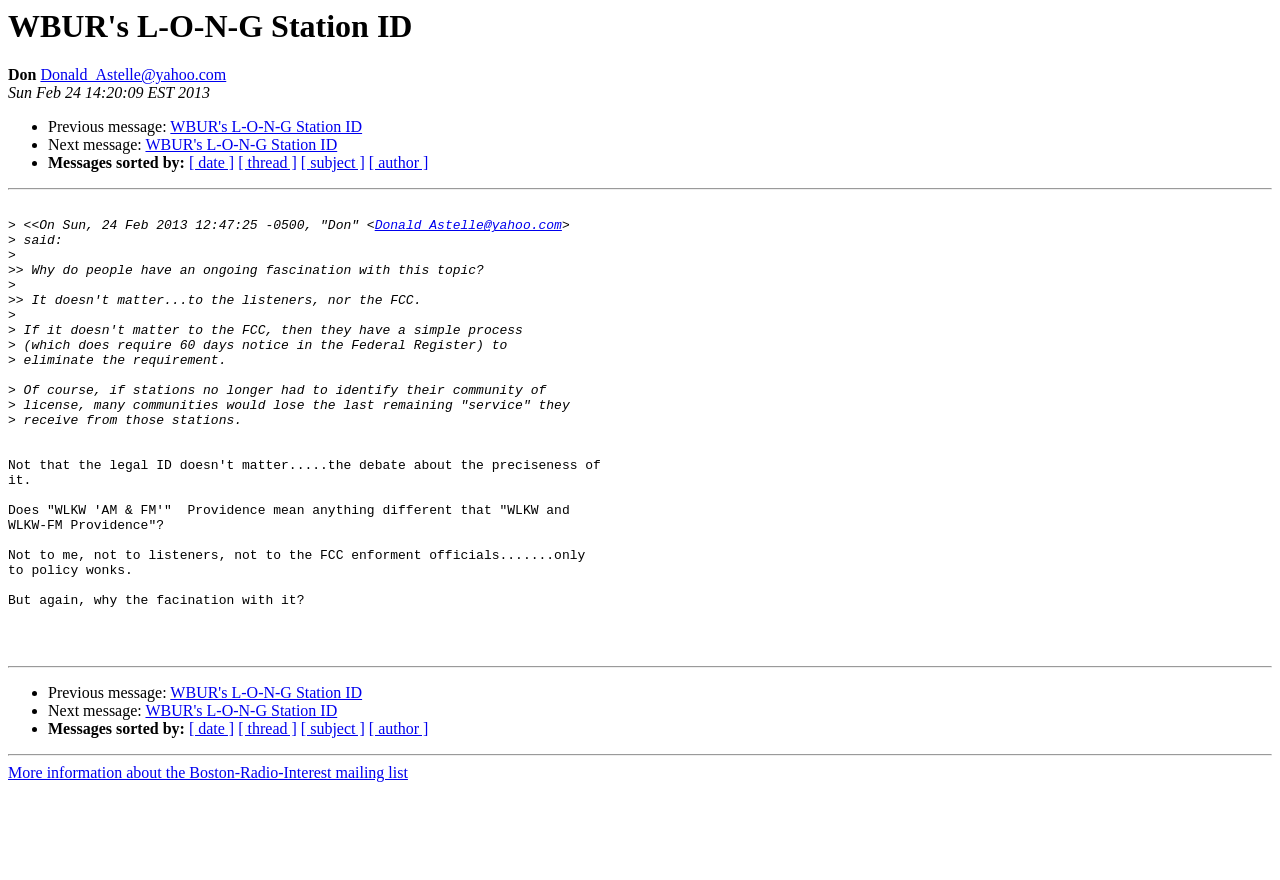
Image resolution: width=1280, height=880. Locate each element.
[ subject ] (333, 162)
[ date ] (211, 162)
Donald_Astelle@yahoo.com (133, 74)
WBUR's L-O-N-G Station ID (266, 126)
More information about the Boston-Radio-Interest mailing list (208, 862)
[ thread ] (267, 162)
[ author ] (399, 162)
